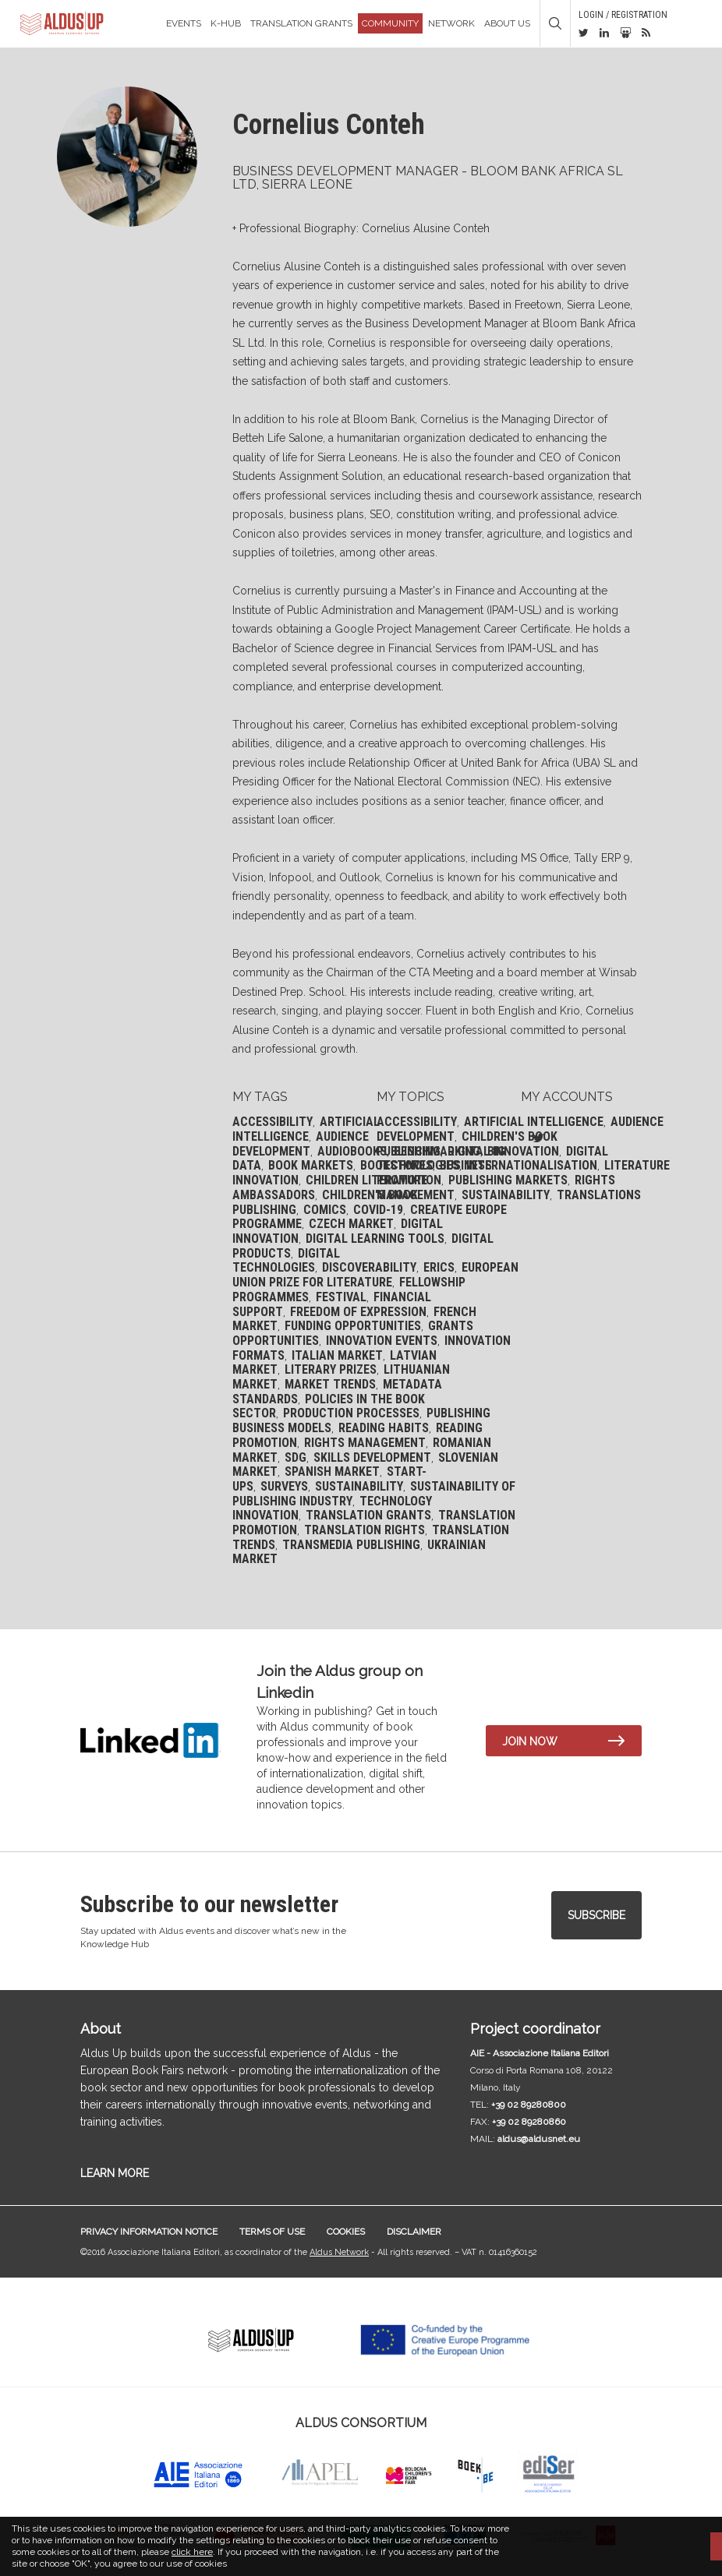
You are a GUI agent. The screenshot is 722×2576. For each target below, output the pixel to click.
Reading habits (383, 1427)
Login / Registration (623, 14)
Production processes (351, 1413)
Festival (341, 1297)
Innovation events (381, 1340)
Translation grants (368, 1515)
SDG (295, 1457)
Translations (599, 1194)
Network (451, 23)
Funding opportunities (353, 1325)
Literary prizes (331, 1369)
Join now (529, 1741)
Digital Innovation (503, 1151)
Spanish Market (332, 1471)
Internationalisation (531, 1165)
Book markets (310, 1165)
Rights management (365, 1442)
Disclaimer (414, 2231)
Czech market (351, 1223)
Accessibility (272, 1121)
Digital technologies (286, 1261)
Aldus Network (339, 2252)
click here (192, 2551)
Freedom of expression (358, 1311)
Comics (324, 1209)
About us (507, 23)
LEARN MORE (114, 2173)
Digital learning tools (375, 1238)
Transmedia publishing (351, 1544)
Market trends (330, 1384)
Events (183, 23)
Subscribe (596, 1915)
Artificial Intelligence (306, 1129)
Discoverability (369, 1267)
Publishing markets (508, 1180)
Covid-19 (378, 1209)
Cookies (346, 2231)
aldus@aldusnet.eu (538, 2138)
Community (390, 23)
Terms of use (272, 2231)
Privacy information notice (149, 2231)
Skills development (372, 1457)
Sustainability (359, 1486)
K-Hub (226, 23)
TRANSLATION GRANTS (301, 23)
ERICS (439, 1267)
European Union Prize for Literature (375, 1275)
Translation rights (364, 1530)
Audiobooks (352, 1151)
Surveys (284, 1486)
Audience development (300, 1144)
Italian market (337, 1355)
